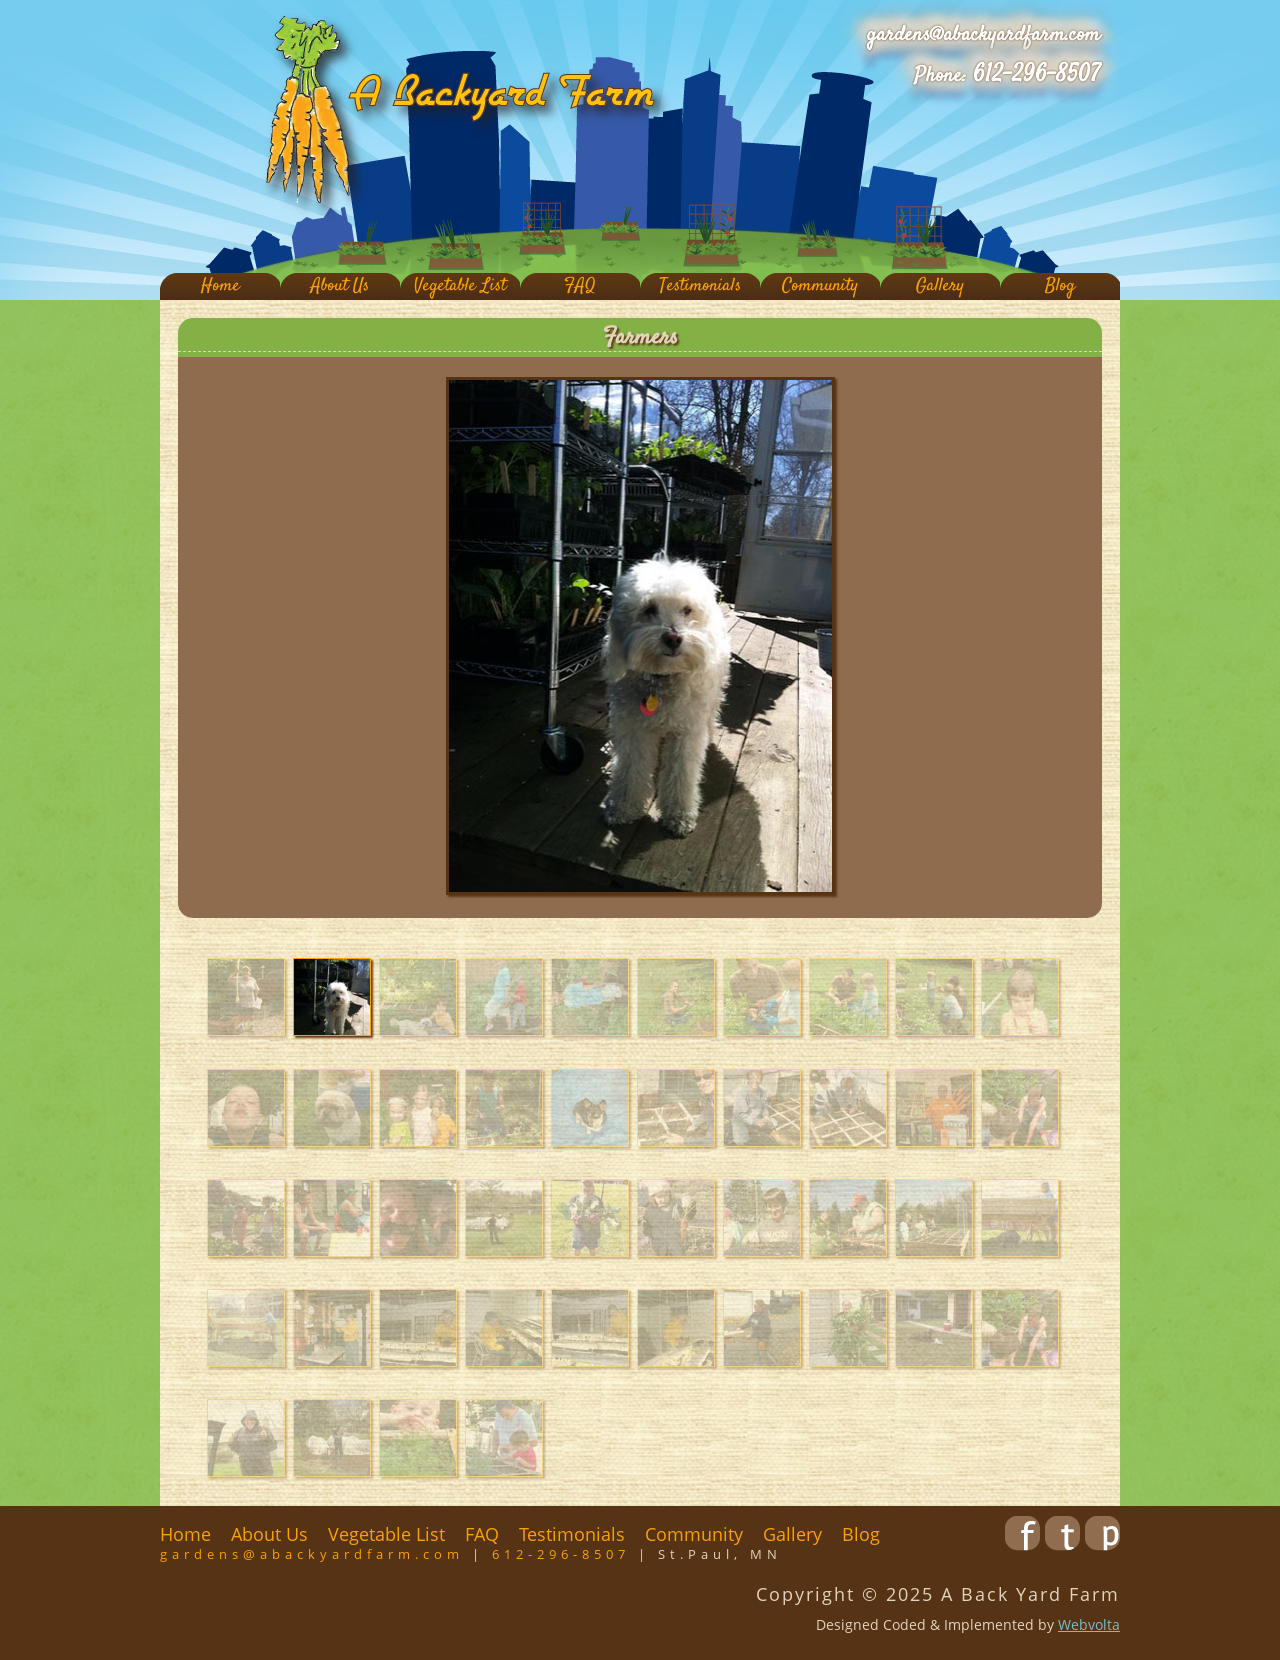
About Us (340, 286)
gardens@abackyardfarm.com (983, 35)
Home (220, 286)
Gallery (940, 286)
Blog (1060, 286)
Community (820, 286)
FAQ (580, 286)
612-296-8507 (1036, 75)
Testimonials (700, 286)
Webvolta (1089, 1624)
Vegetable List (460, 286)
